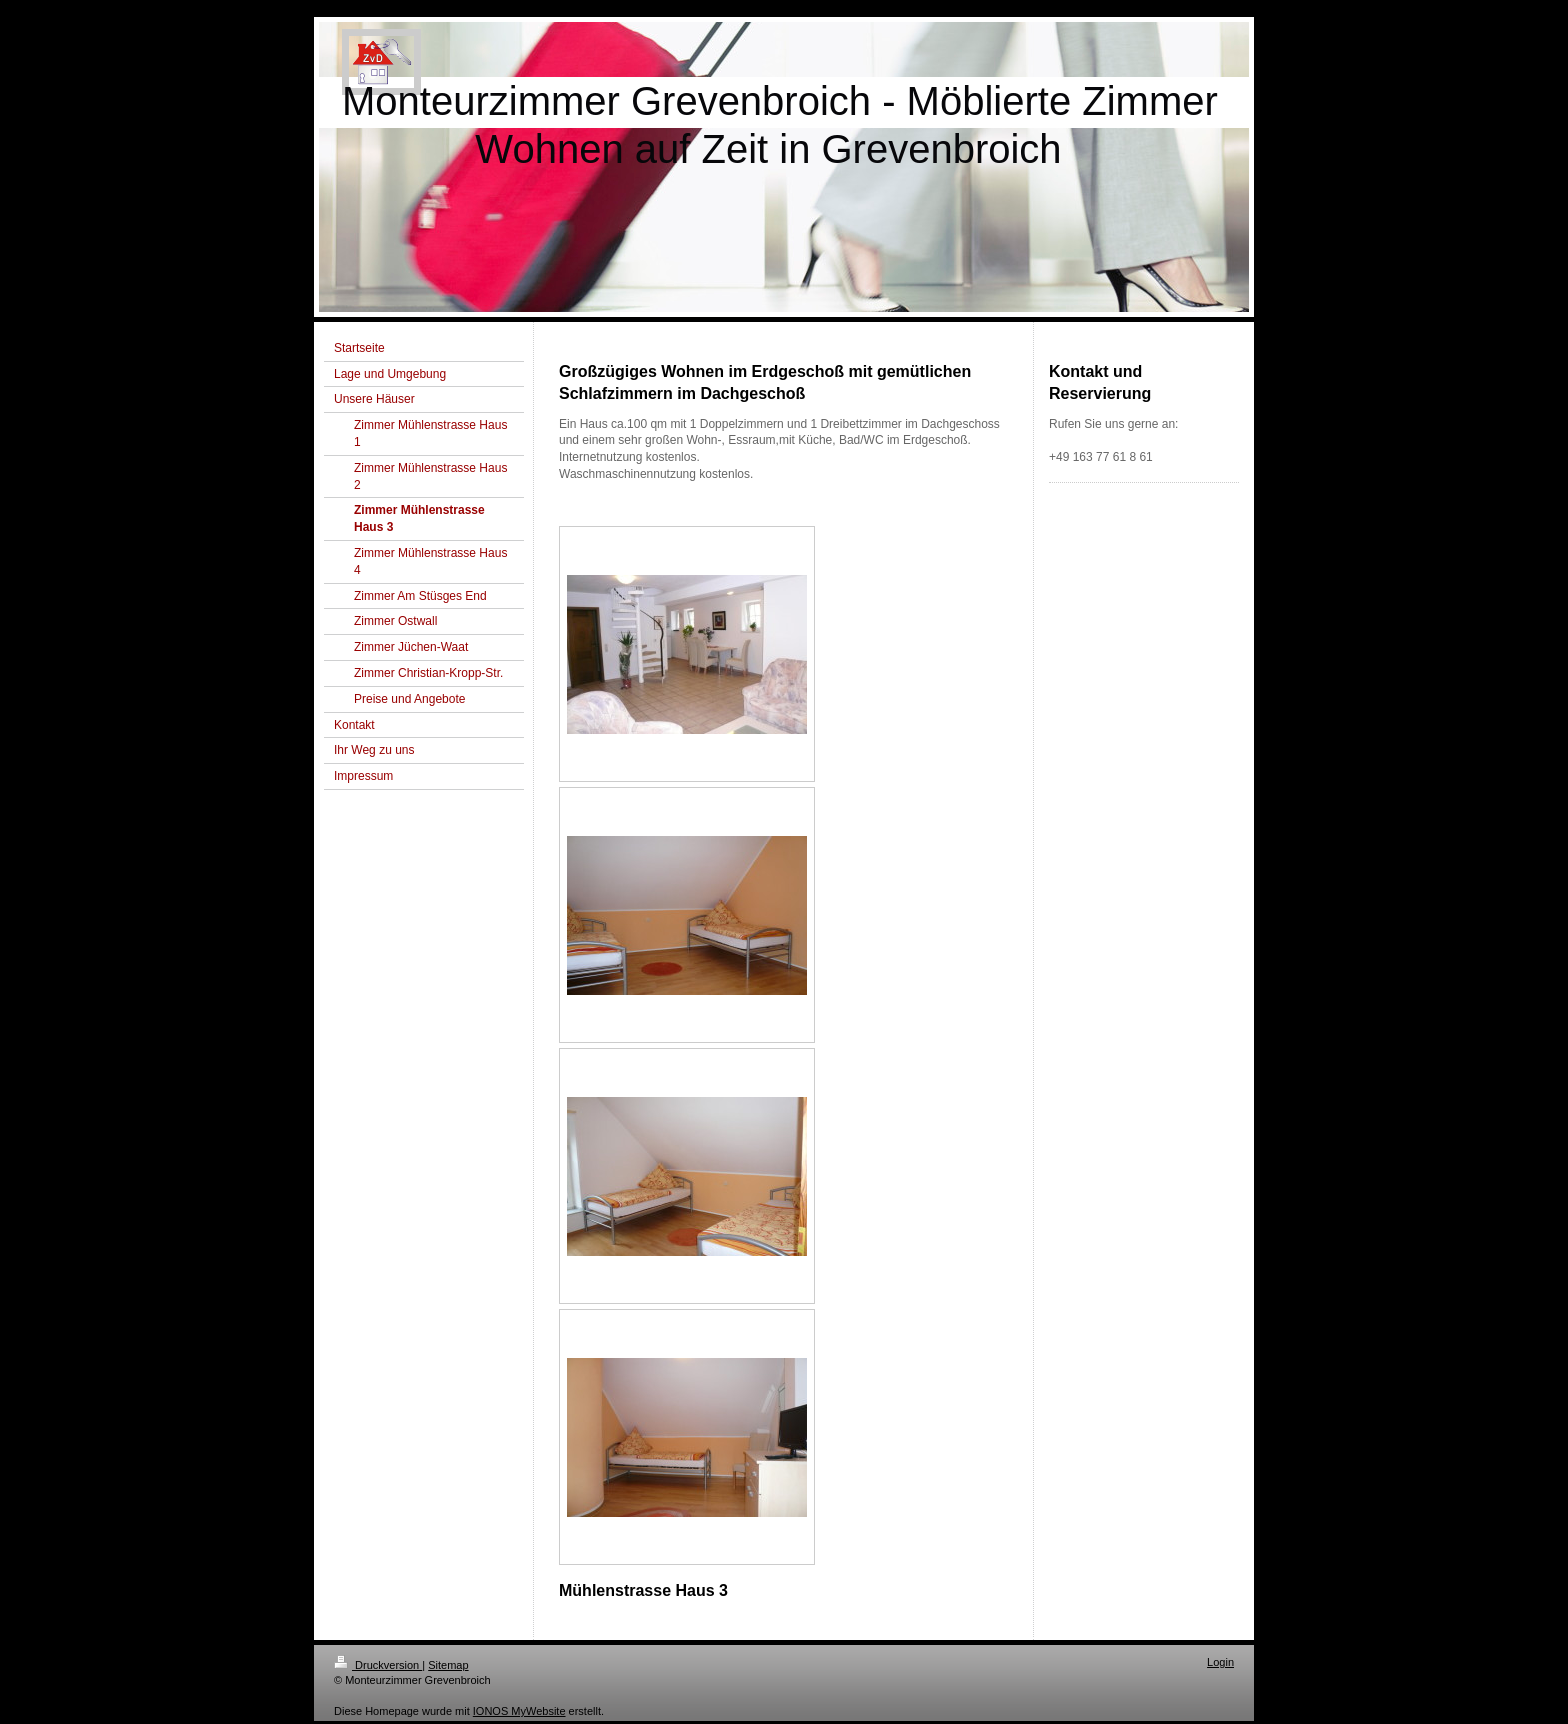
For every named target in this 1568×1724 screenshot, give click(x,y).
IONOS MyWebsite (519, 1711)
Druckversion (378, 1665)
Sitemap (448, 1665)
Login (1220, 1662)
